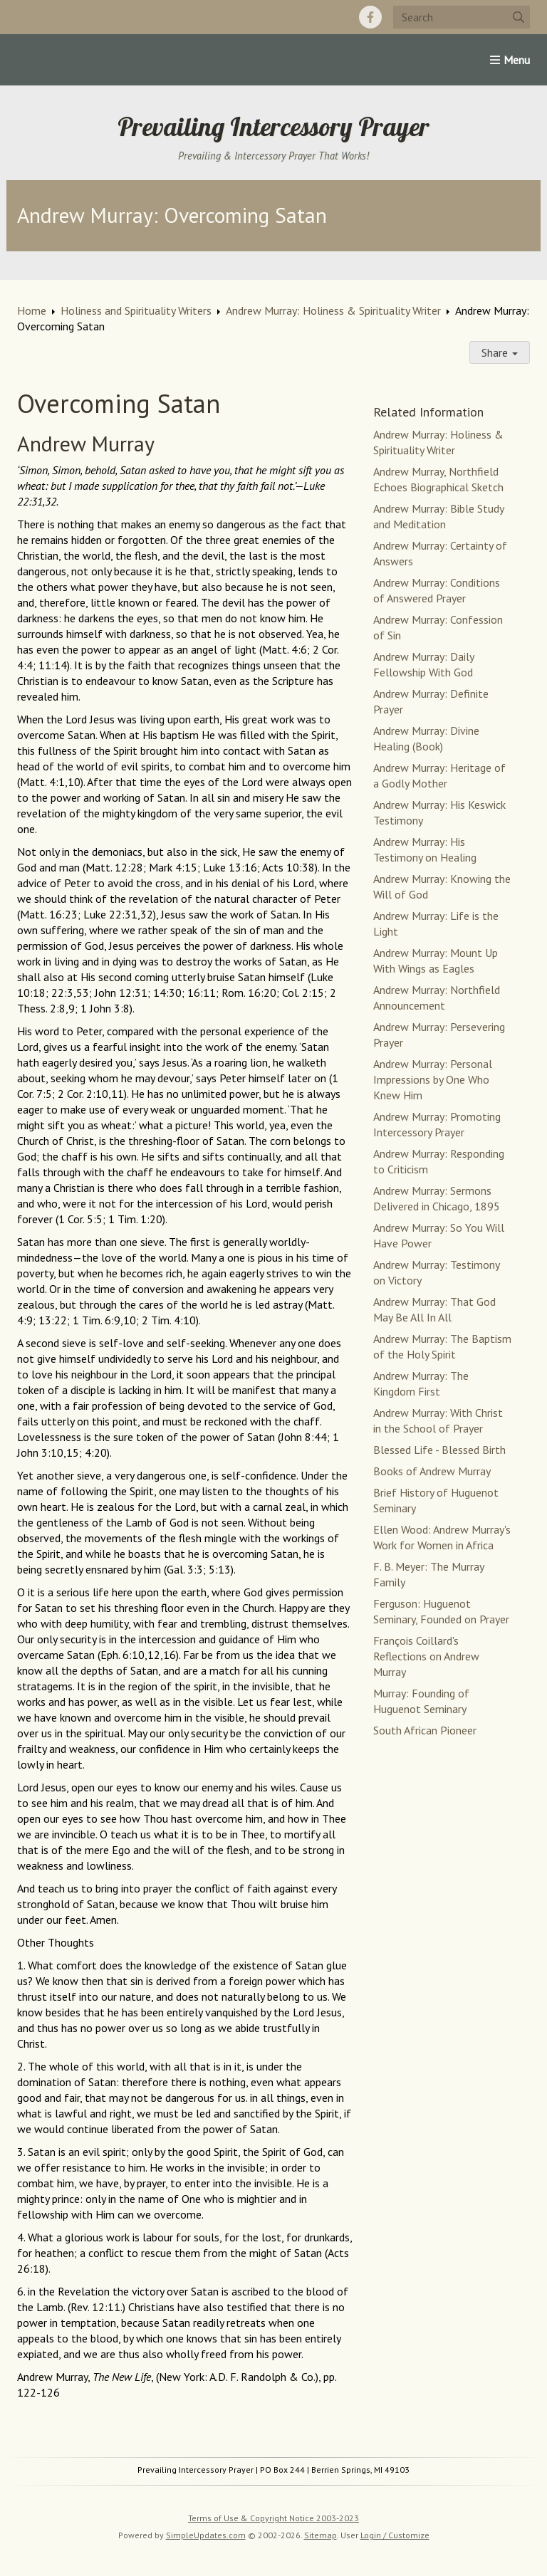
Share (499, 352)
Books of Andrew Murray (432, 1471)
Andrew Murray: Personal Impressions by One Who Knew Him (432, 1079)
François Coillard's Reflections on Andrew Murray (426, 1656)
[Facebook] (370, 17)
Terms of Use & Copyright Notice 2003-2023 (273, 2518)
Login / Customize (394, 2535)
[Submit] (518, 17)
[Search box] (461, 17)
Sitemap (320, 2535)
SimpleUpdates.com (206, 2535)
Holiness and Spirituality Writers (136, 310)
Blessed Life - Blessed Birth (439, 1450)
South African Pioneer (424, 1730)
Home (31, 310)
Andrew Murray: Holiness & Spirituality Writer (333, 310)
